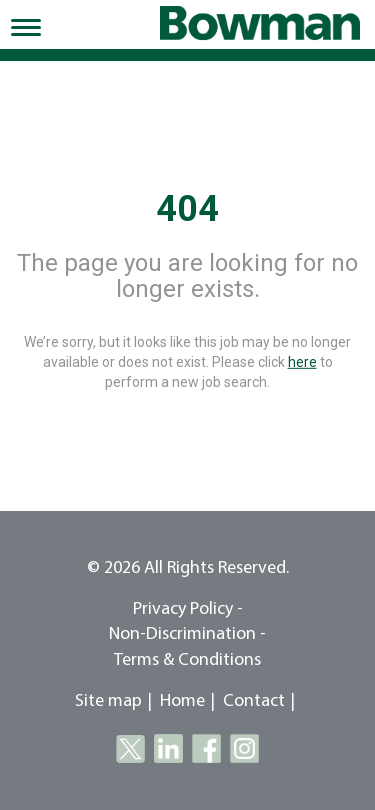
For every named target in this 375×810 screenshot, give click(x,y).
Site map (108, 701)
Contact (254, 701)
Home (182, 701)
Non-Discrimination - (187, 634)
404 (187, 209)
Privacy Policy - (188, 609)
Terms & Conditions (187, 660)
